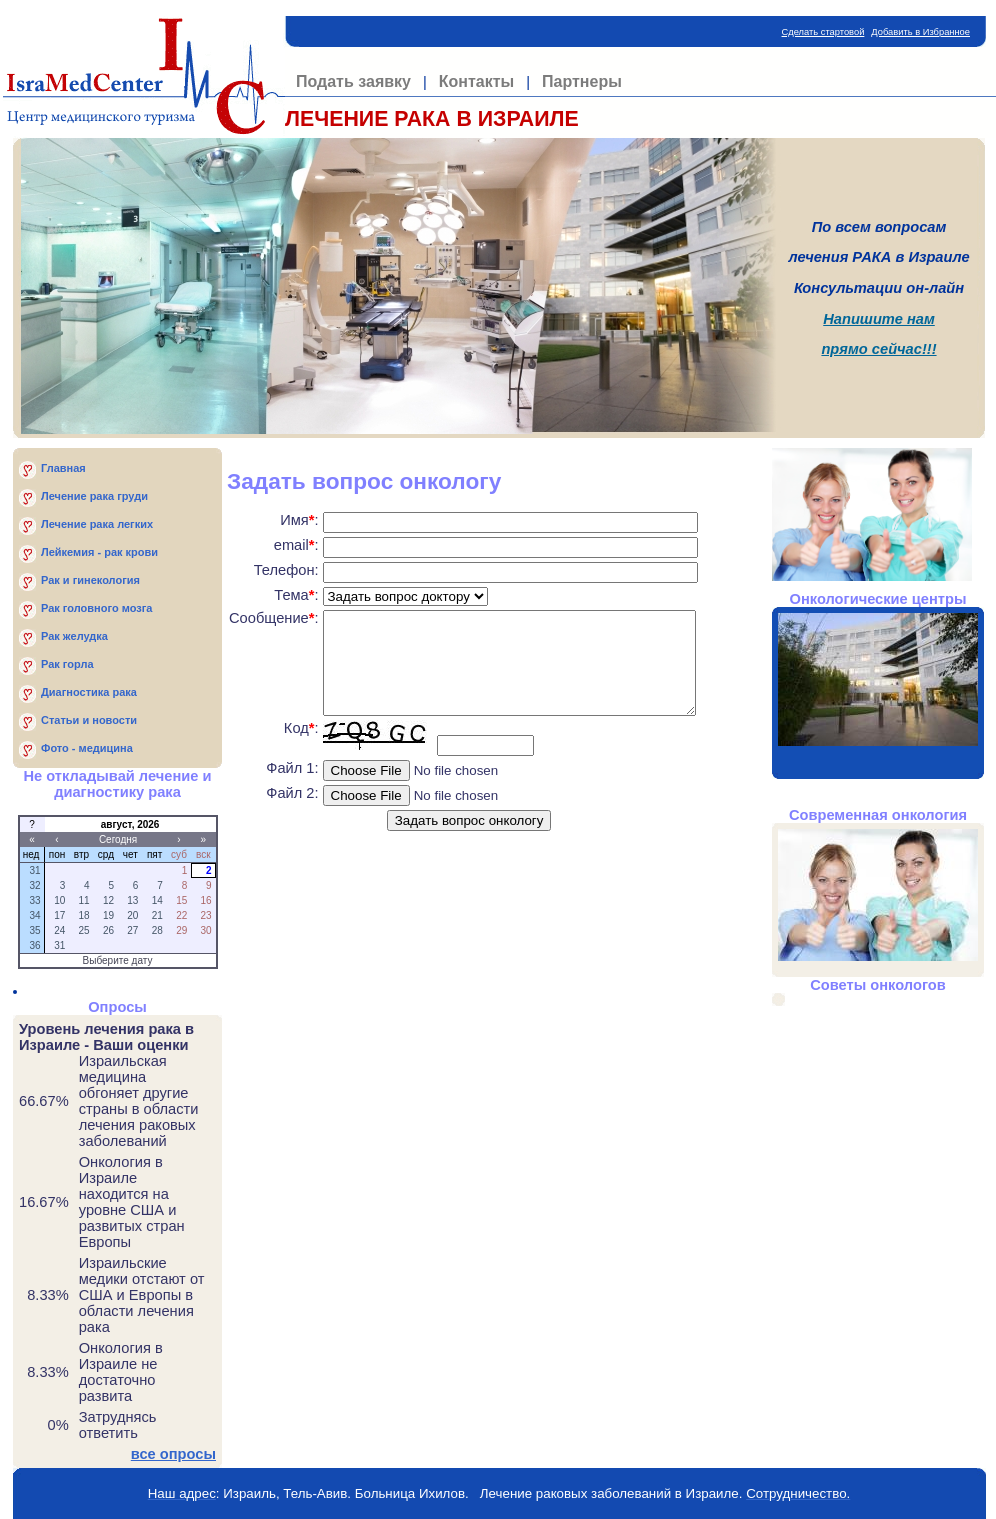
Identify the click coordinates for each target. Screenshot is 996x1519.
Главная (63, 468)
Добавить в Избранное (920, 32)
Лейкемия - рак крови (99, 552)
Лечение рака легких (97, 524)
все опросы (173, 1454)
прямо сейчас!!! (878, 349)
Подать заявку (353, 81)
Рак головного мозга (96, 608)
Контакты (476, 81)
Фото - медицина (87, 748)
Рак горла (67, 664)
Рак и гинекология (90, 580)
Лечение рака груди (94, 496)
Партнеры (582, 81)
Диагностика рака (89, 692)
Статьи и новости (89, 720)
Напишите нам (879, 319)
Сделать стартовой (823, 32)
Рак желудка (74, 636)
